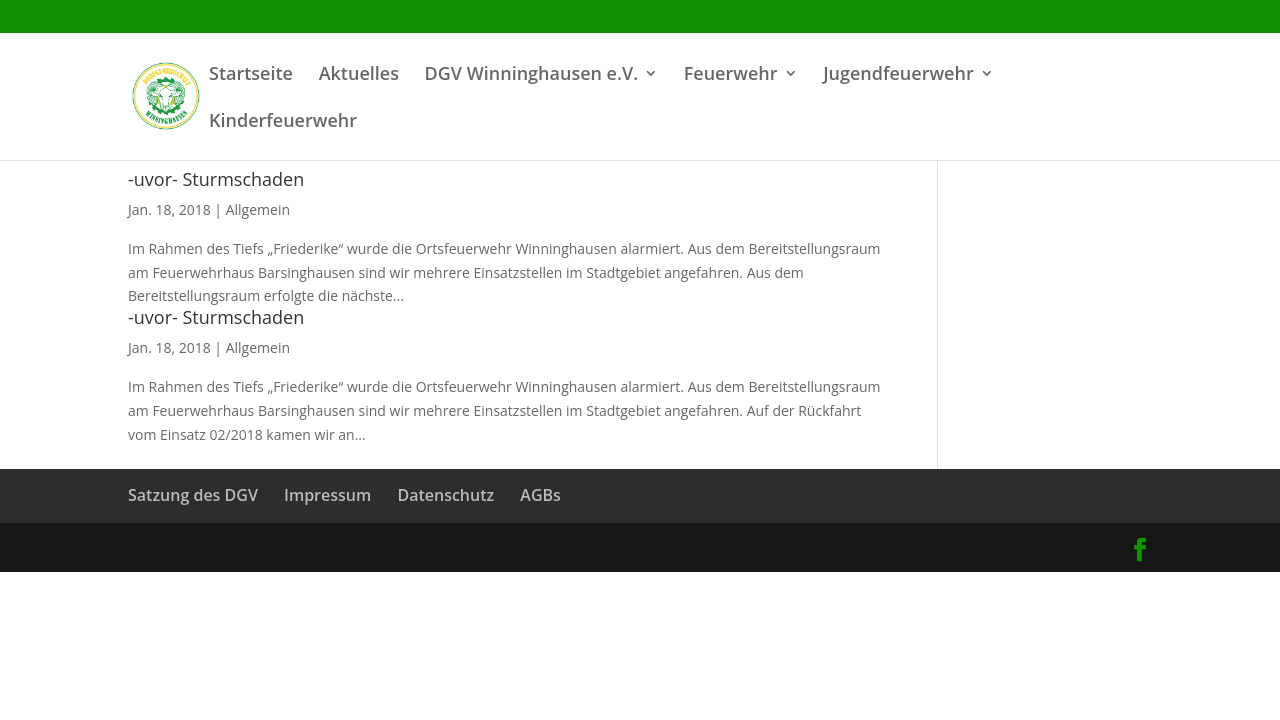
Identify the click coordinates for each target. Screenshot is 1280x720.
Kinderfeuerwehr (283, 122)
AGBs (1137, 17)
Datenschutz (1067, 17)
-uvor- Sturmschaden (216, 179)
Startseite (251, 75)
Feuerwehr (731, 75)
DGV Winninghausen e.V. (531, 75)
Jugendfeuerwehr (898, 75)
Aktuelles (359, 75)
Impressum (979, 17)
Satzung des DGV (880, 17)
